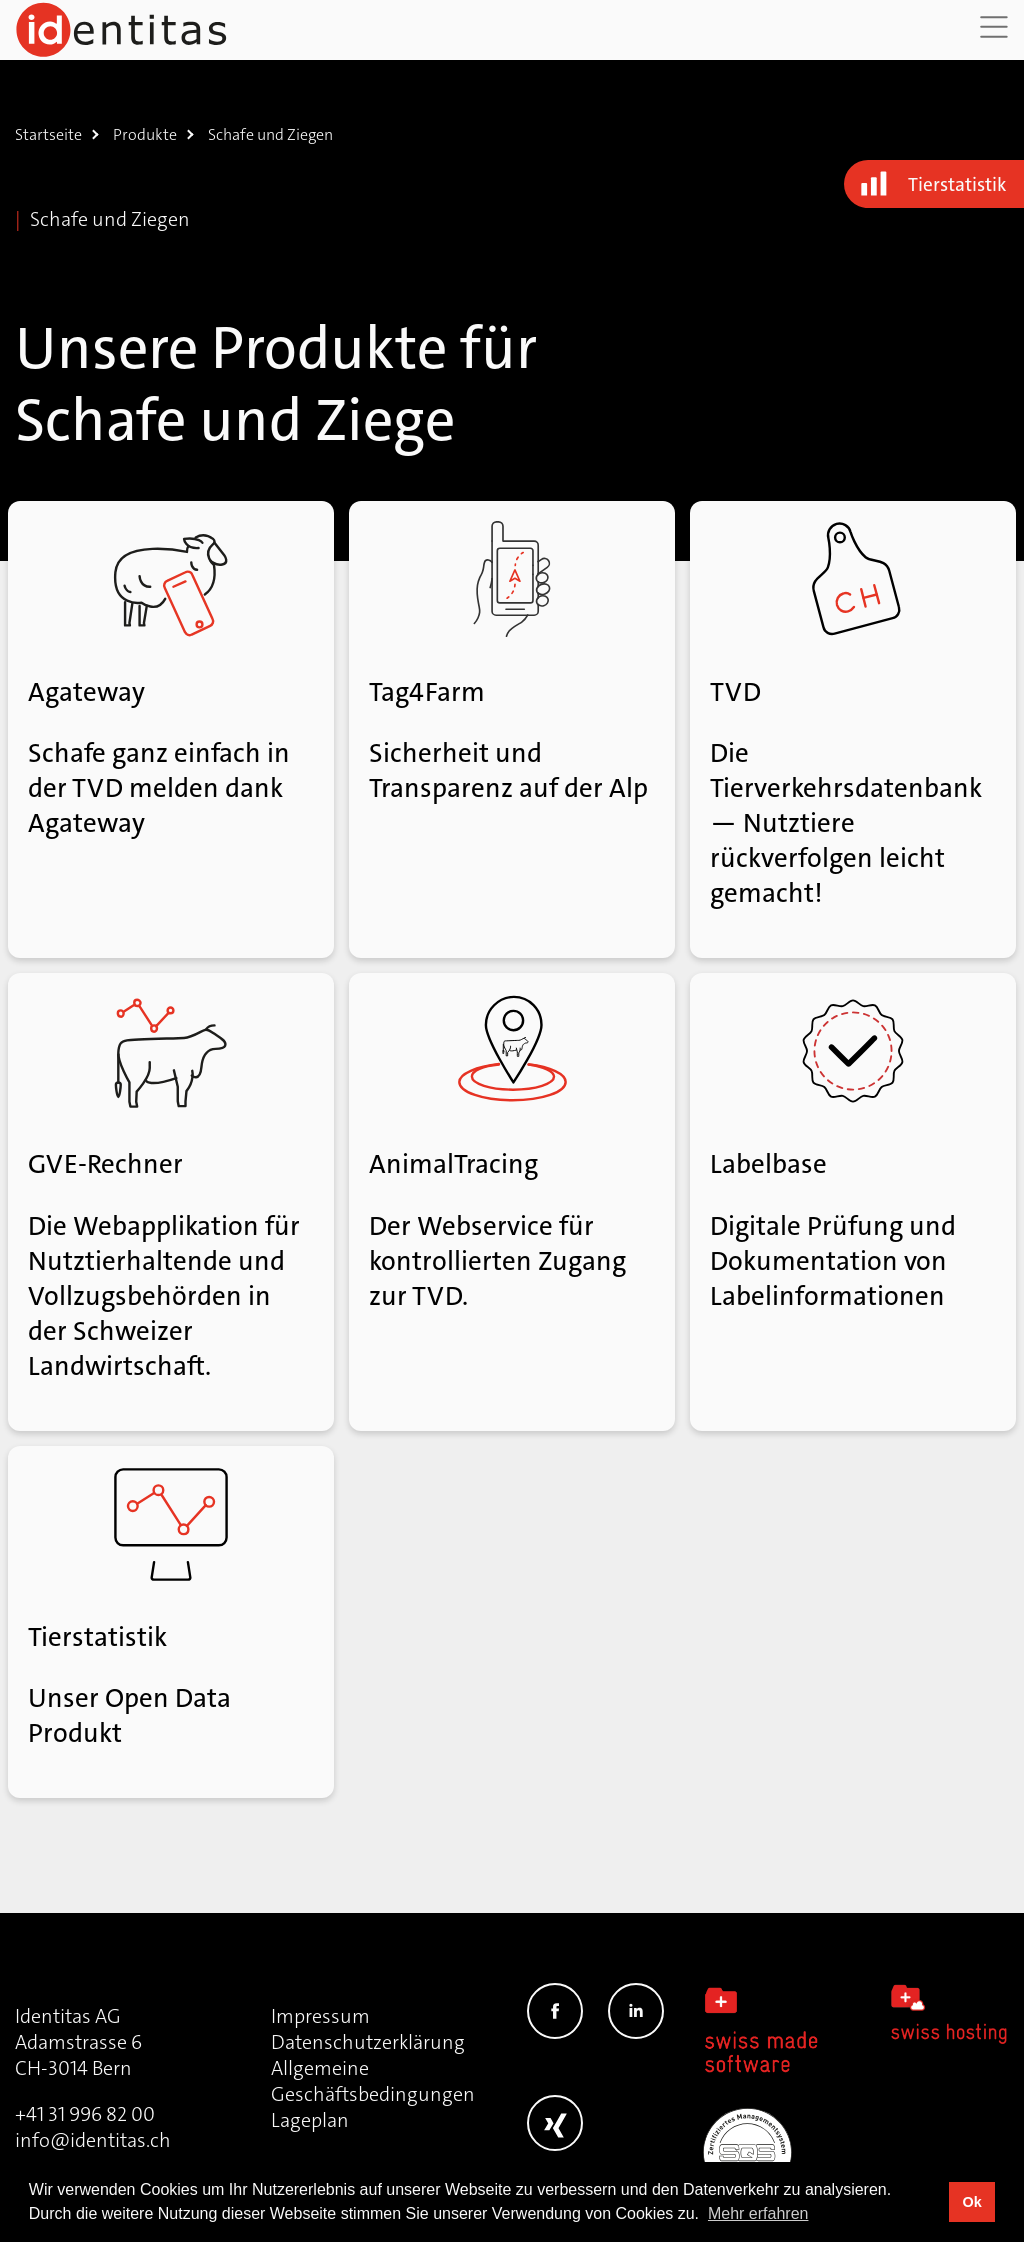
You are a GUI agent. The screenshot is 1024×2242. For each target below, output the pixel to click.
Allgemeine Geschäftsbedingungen (373, 2081)
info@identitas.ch (93, 2140)
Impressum (320, 2016)
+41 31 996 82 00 (85, 2114)
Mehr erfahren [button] (758, 2213)
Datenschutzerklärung (368, 2042)
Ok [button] (971, 2202)
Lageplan (310, 2120)
